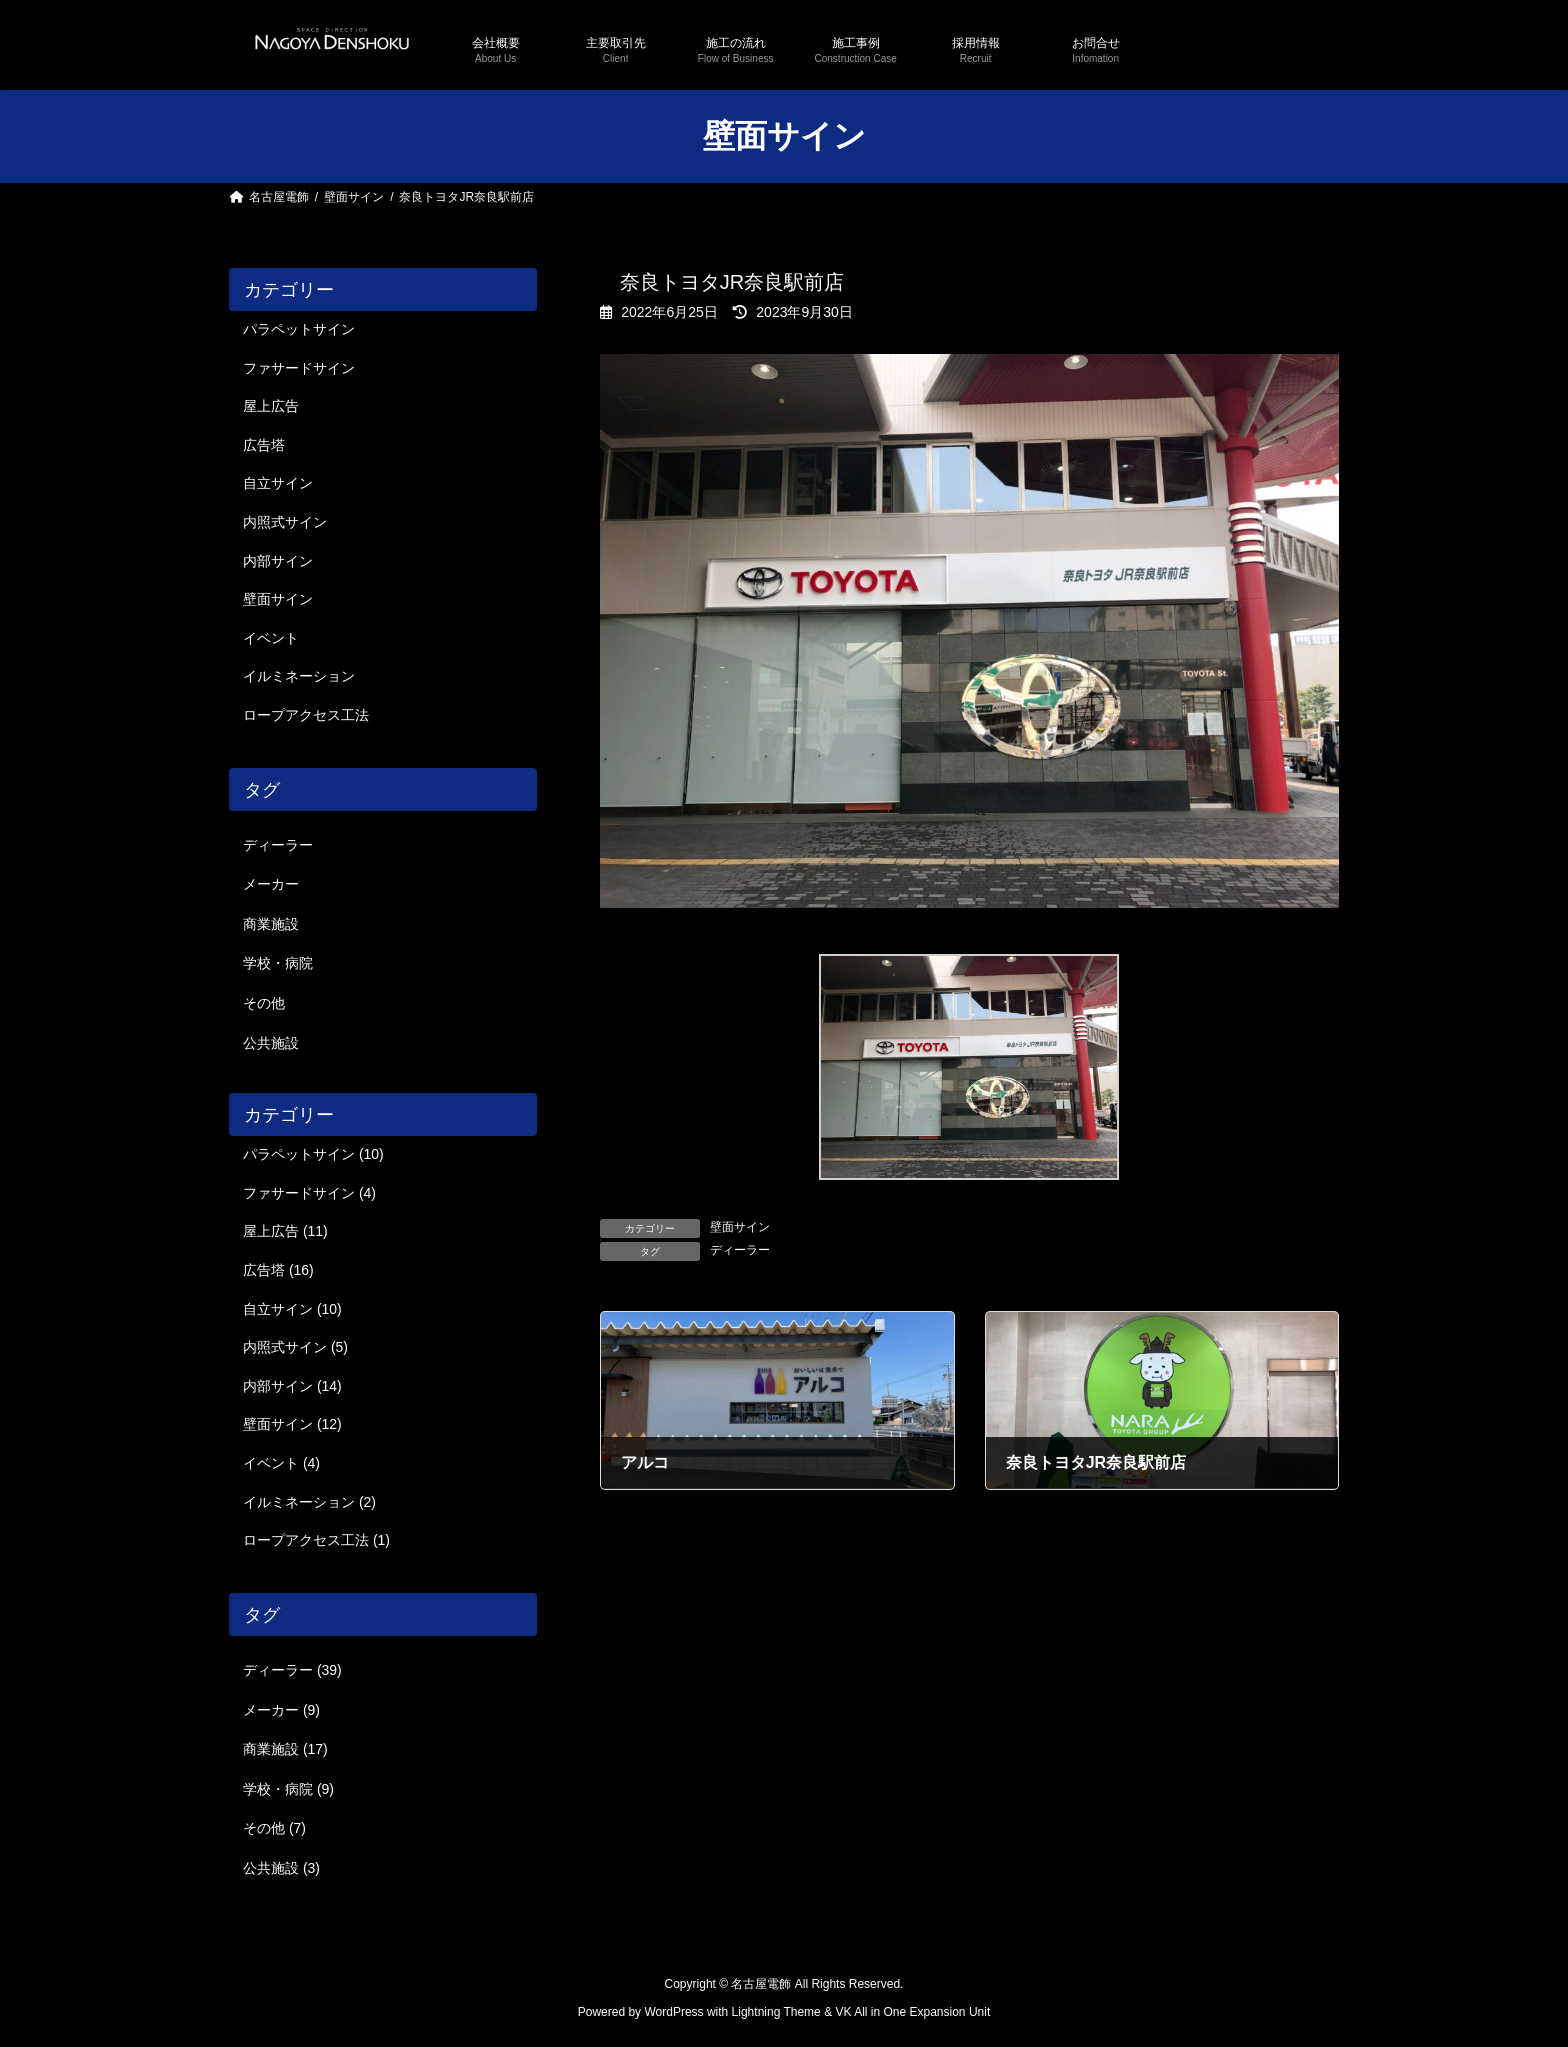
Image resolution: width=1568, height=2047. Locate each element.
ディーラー (740, 1250)
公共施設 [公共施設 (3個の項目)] (271, 1042)
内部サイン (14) (292, 1386)
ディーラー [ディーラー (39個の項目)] (278, 845)
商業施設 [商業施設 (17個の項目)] (271, 924)
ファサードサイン (299, 367)
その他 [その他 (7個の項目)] (264, 1003)
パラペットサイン (299, 329)
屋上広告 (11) (285, 1231)
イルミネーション (299, 676)
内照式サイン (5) (295, 1347)
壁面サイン (740, 1227)
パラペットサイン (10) (313, 1154)
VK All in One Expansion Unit (912, 2013)
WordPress (673, 2013)
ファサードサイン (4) (309, 1193)
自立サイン (278, 483)
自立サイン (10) (292, 1308)
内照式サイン (285, 522)
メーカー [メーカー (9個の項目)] (271, 884)
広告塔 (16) (278, 1270)
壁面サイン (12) (292, 1424)
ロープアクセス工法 (306, 715)
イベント (271, 638)
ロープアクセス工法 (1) (316, 1540)
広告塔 (264, 445)
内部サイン (278, 560)
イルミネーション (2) (309, 1501)
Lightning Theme (776, 2013)
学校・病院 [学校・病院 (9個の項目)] (278, 963)
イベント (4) (281, 1463)
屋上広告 (271, 406)
